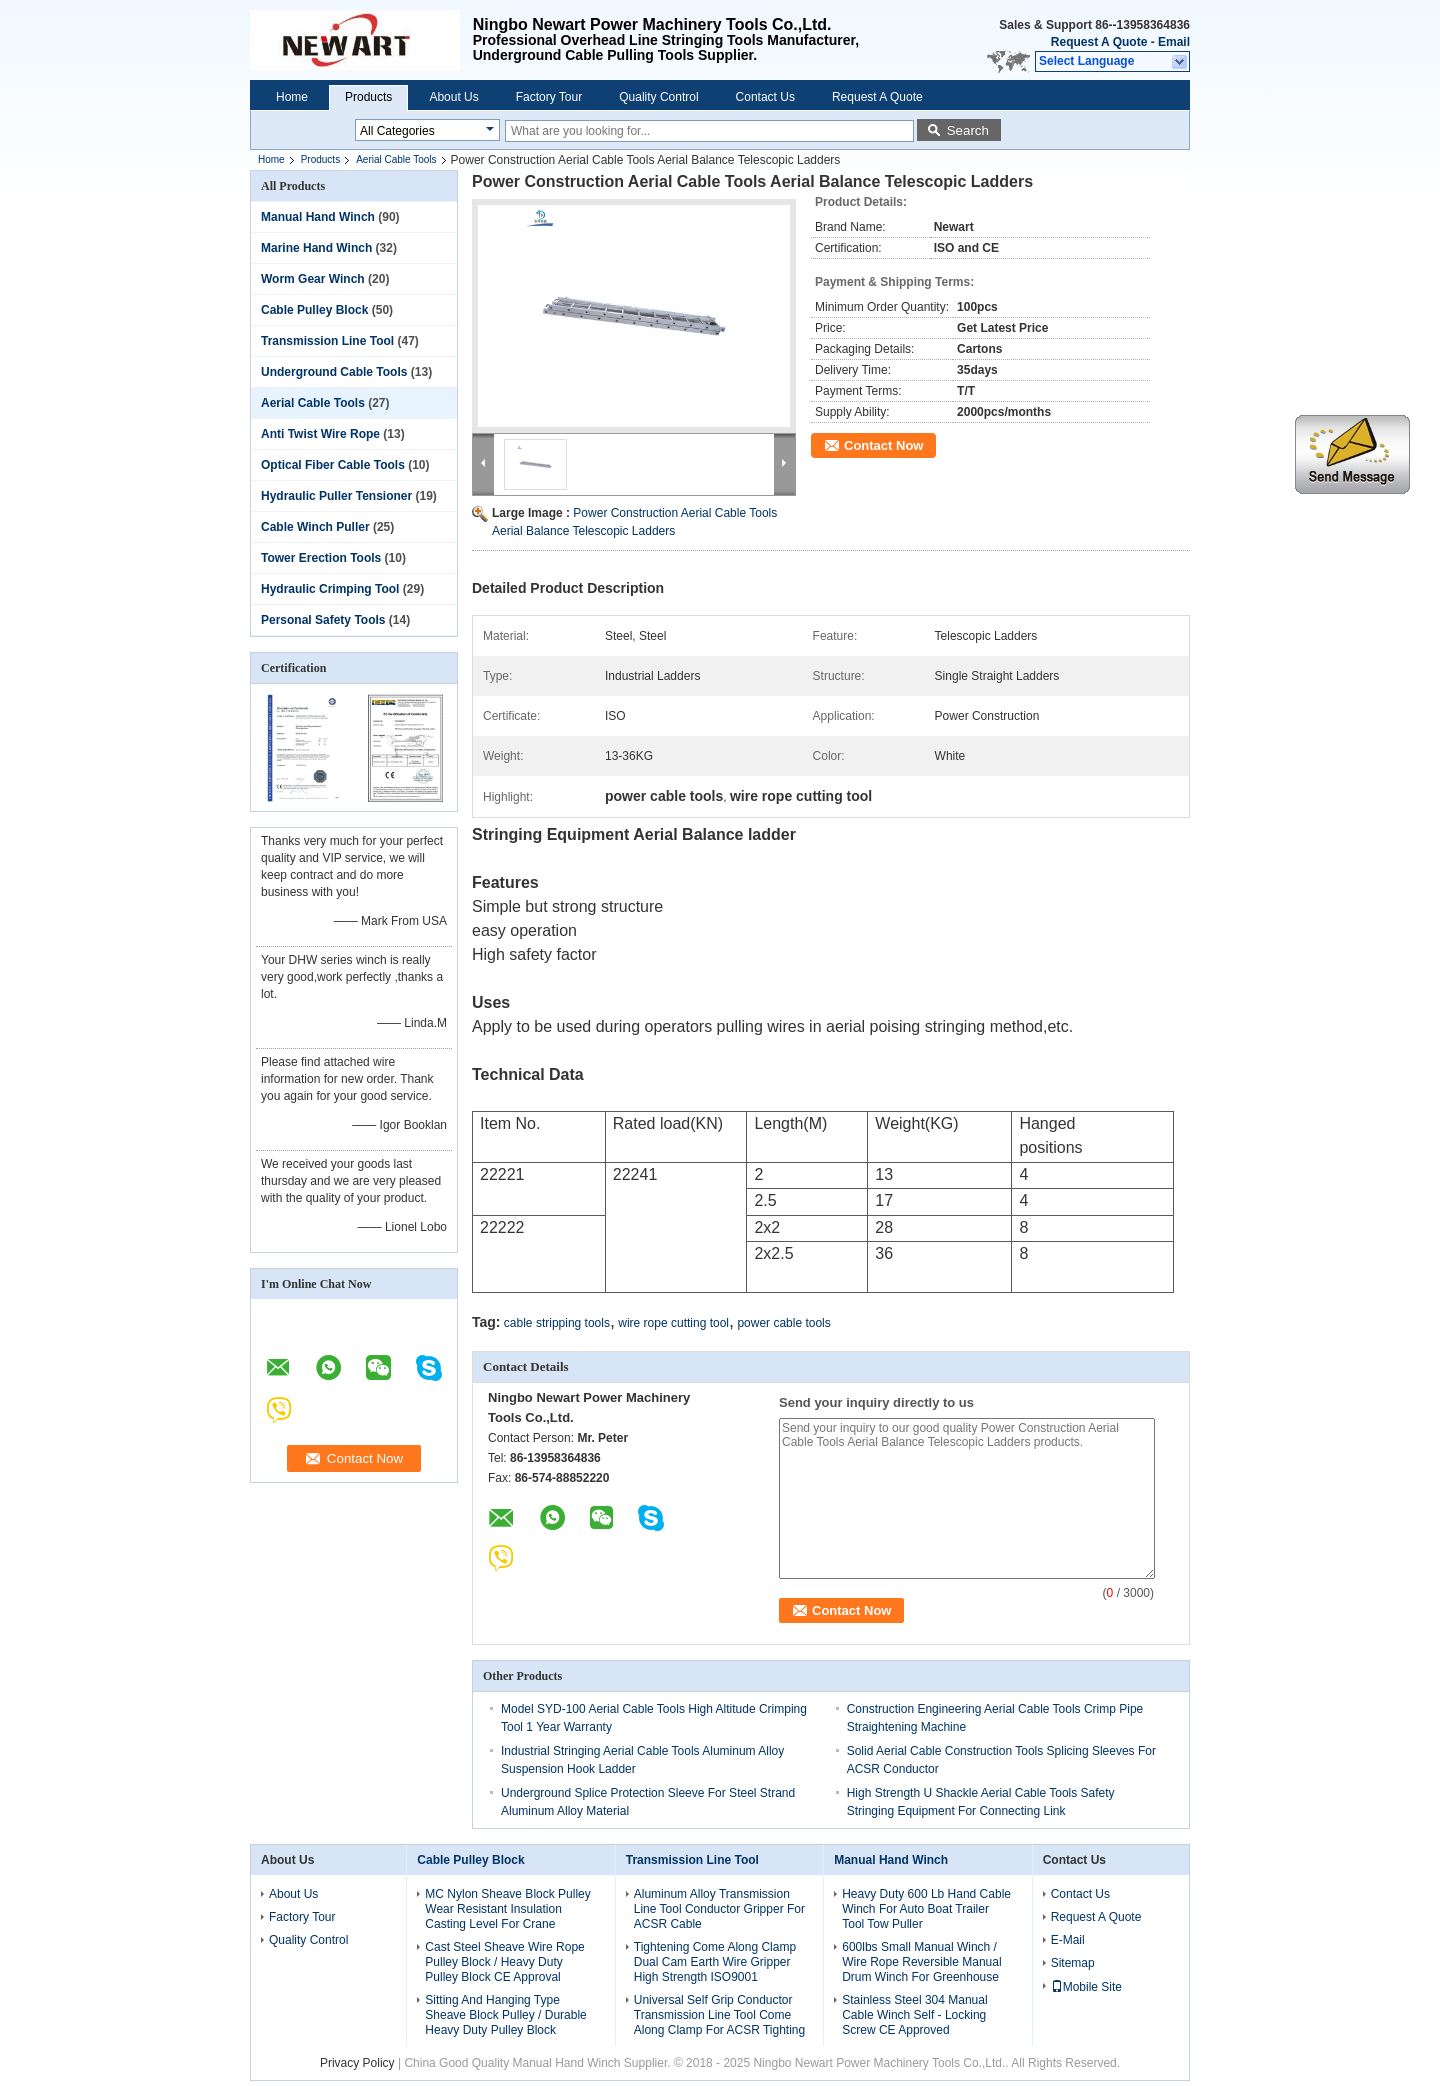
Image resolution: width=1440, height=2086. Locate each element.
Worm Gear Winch (313, 279)
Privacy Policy (357, 2063)
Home (292, 97)
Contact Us (765, 97)
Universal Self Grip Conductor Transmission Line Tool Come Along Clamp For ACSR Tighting (719, 2015)
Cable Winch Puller (315, 527)
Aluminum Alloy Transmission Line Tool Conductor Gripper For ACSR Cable (719, 1909)
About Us (453, 97)
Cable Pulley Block (314, 310)
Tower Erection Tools (321, 558)
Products (368, 97)
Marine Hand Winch (316, 248)
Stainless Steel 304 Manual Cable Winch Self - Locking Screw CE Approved (914, 2015)
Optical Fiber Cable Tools (333, 465)
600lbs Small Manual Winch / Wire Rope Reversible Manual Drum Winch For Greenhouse (921, 1962)
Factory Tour (549, 97)
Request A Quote (1099, 42)
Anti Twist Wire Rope (320, 434)
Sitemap (1073, 1963)
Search (968, 130)
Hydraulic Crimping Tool (330, 589)
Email (1174, 42)
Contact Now (883, 445)
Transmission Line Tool (327, 341)
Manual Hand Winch (318, 217)
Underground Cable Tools (334, 372)
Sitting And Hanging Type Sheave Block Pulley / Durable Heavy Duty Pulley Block (505, 2015)
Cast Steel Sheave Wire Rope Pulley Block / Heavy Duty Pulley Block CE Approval (504, 1962)
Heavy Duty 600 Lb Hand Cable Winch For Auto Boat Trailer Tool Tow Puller (926, 1909)
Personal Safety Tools (323, 620)
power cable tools (783, 1323)
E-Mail (1068, 1940)
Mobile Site (1086, 1987)
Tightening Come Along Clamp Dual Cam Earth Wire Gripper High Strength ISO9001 (715, 1962)
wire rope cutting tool (673, 1323)
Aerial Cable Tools (396, 159)
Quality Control (658, 97)
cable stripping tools (557, 1323)
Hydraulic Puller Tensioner (336, 496)
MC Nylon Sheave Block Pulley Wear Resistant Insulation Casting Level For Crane (507, 1909)
